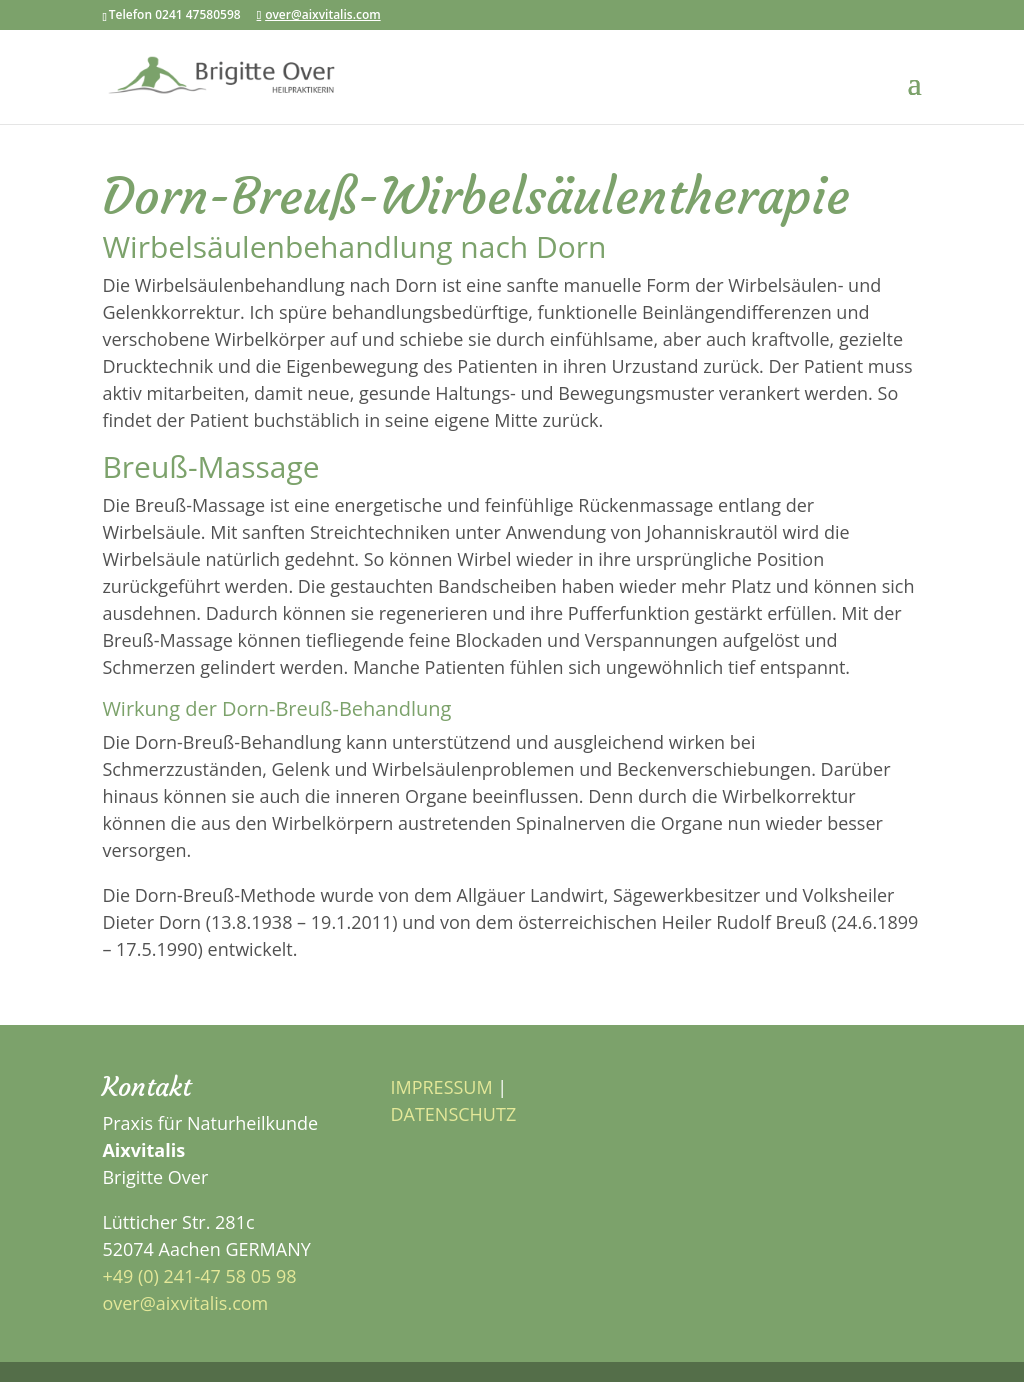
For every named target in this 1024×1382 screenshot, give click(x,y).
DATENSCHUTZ (453, 1114)
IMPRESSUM (441, 1087)
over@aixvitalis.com (185, 1303)
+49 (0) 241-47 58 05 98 (199, 1276)
